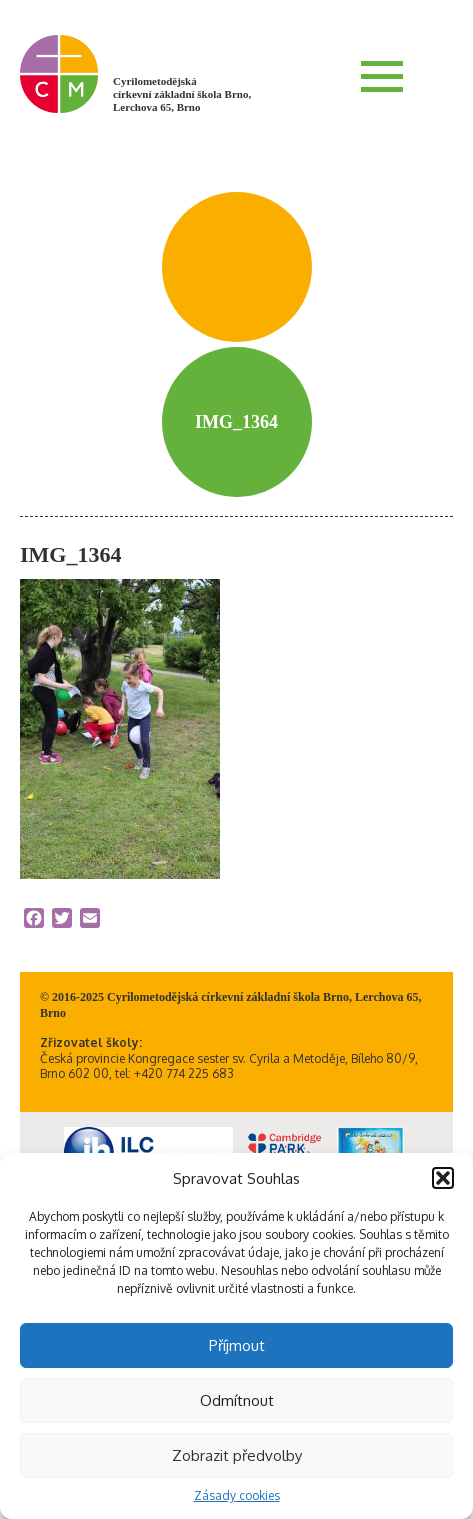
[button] (443, 1178)
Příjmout (237, 1345)
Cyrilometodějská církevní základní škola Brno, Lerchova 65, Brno (182, 94)
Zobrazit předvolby (237, 1455)
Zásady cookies (237, 1495)
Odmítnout (237, 1400)
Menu (382, 76)
